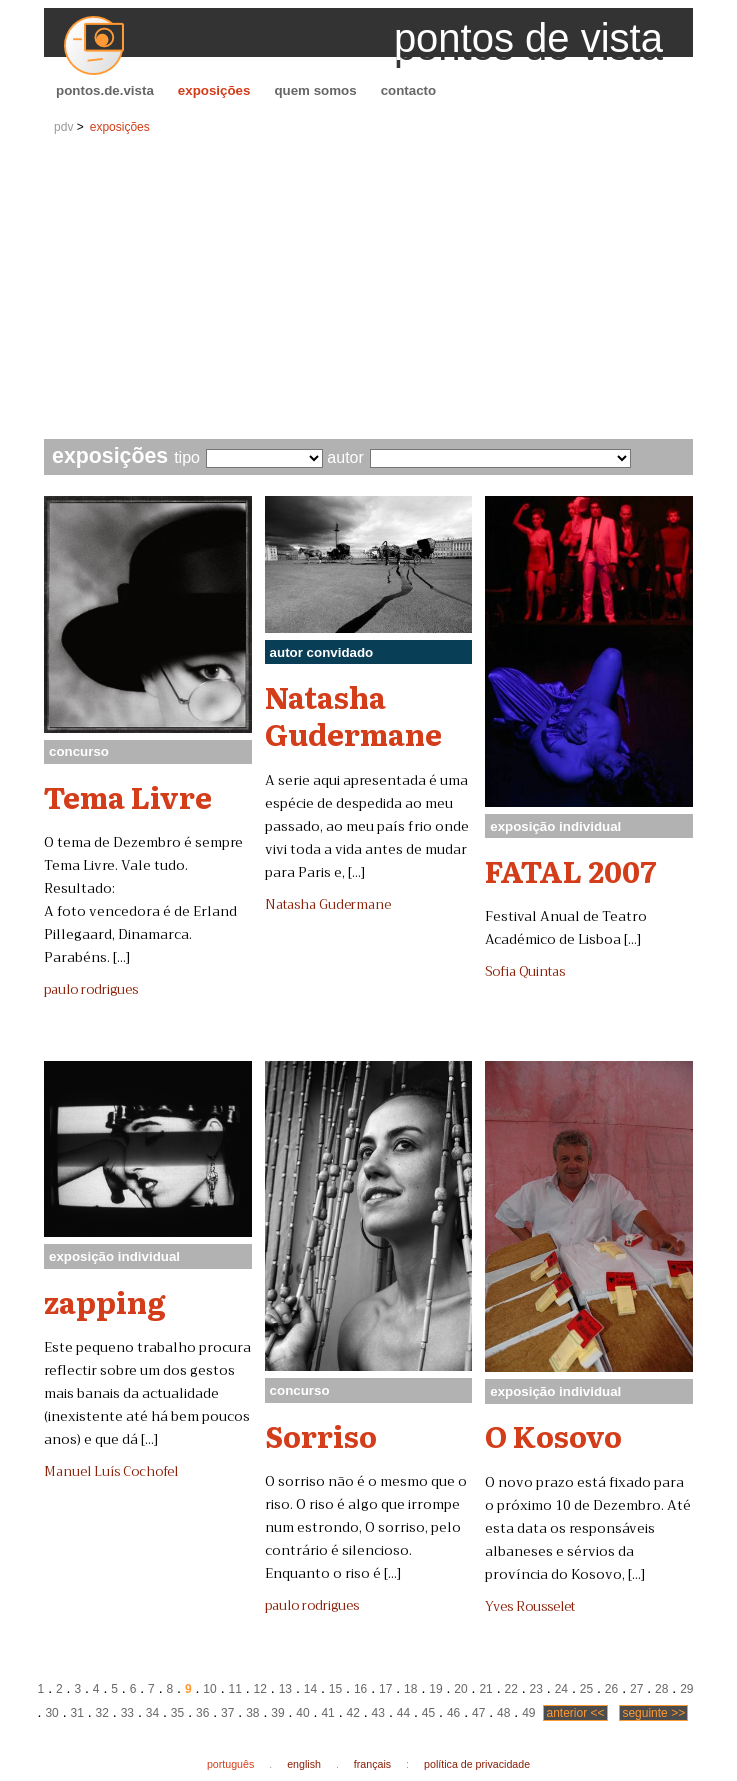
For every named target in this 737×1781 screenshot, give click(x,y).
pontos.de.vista (105, 90)
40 (302, 1713)
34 (152, 1713)
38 (252, 1713)
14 (310, 1689)
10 (209, 1689)
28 (661, 1689)
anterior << (575, 1713)
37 (227, 1713)
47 (478, 1713)
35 (177, 1713)
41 (327, 1713)
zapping (104, 1301)
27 (636, 1689)
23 (536, 1689)
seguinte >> (653, 1713)
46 (453, 1713)
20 (460, 1689)
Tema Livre (128, 796)
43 (378, 1713)
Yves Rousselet (530, 1607)
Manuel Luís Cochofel (111, 1472)
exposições (214, 90)
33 (127, 1713)
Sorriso (321, 1435)
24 (561, 1689)
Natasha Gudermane (353, 714)
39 (277, 1713)
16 (360, 1689)
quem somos (315, 90)
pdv (63, 127)
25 (586, 1689)
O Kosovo (553, 1435)
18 (410, 1689)
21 (485, 1689)
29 (686, 1689)
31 (76, 1713)
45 (428, 1713)
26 (611, 1689)
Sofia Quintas (525, 972)
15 (335, 1689)
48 (503, 1713)
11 (234, 1689)
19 (435, 1689)
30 (51, 1713)
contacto (409, 90)
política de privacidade (477, 1764)
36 (202, 1713)
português (230, 1764)
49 (528, 1713)
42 (353, 1713)
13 (285, 1689)
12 (260, 1689)
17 (385, 1689)
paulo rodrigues (91, 990)
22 (510, 1689)
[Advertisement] (368, 289)
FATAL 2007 (570, 870)
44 (403, 1713)
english (304, 1764)
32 (102, 1713)
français (372, 1764)
